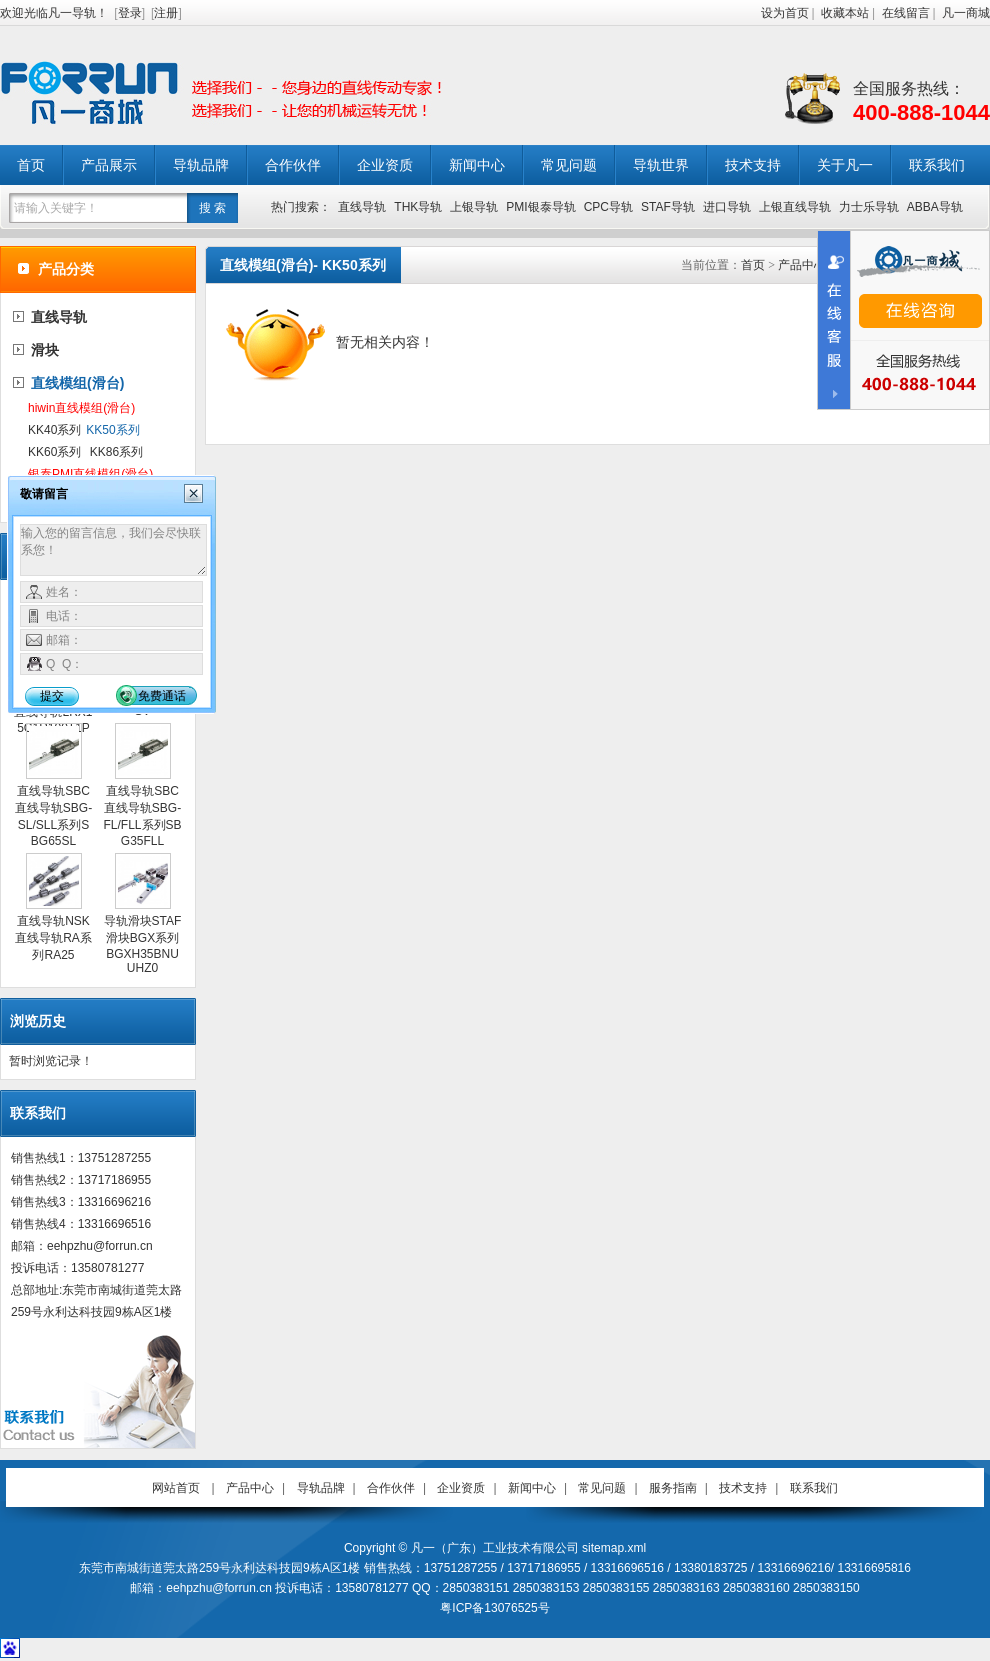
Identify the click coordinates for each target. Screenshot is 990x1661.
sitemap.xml (614, 1548)
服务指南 (673, 1488)
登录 (130, 13)
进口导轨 (727, 207)
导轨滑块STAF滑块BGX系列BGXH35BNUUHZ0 (143, 944)
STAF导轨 (668, 207)
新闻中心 (477, 165)
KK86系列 (116, 452)
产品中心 (802, 265)
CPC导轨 (608, 207)
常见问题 (569, 165)
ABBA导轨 (935, 207)
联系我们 (937, 165)
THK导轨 (418, 207)
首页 (31, 165)
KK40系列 (54, 430)
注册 (166, 13)
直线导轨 (362, 207)
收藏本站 (845, 13)
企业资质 (385, 165)
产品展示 (109, 165)
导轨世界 (661, 165)
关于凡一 (845, 165)
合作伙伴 (293, 165)
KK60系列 (54, 452)
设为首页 (785, 13)
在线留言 (906, 13)
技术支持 (753, 165)
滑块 (45, 350)
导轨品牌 (201, 165)
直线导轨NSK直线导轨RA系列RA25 (53, 938)
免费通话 (162, 696)
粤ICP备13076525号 (494, 1608)
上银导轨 (474, 207)
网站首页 (176, 1488)
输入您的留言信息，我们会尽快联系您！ (113, 550)
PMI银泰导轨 (540, 207)
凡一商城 (966, 13)
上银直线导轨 (795, 207)
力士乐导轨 (869, 207)
